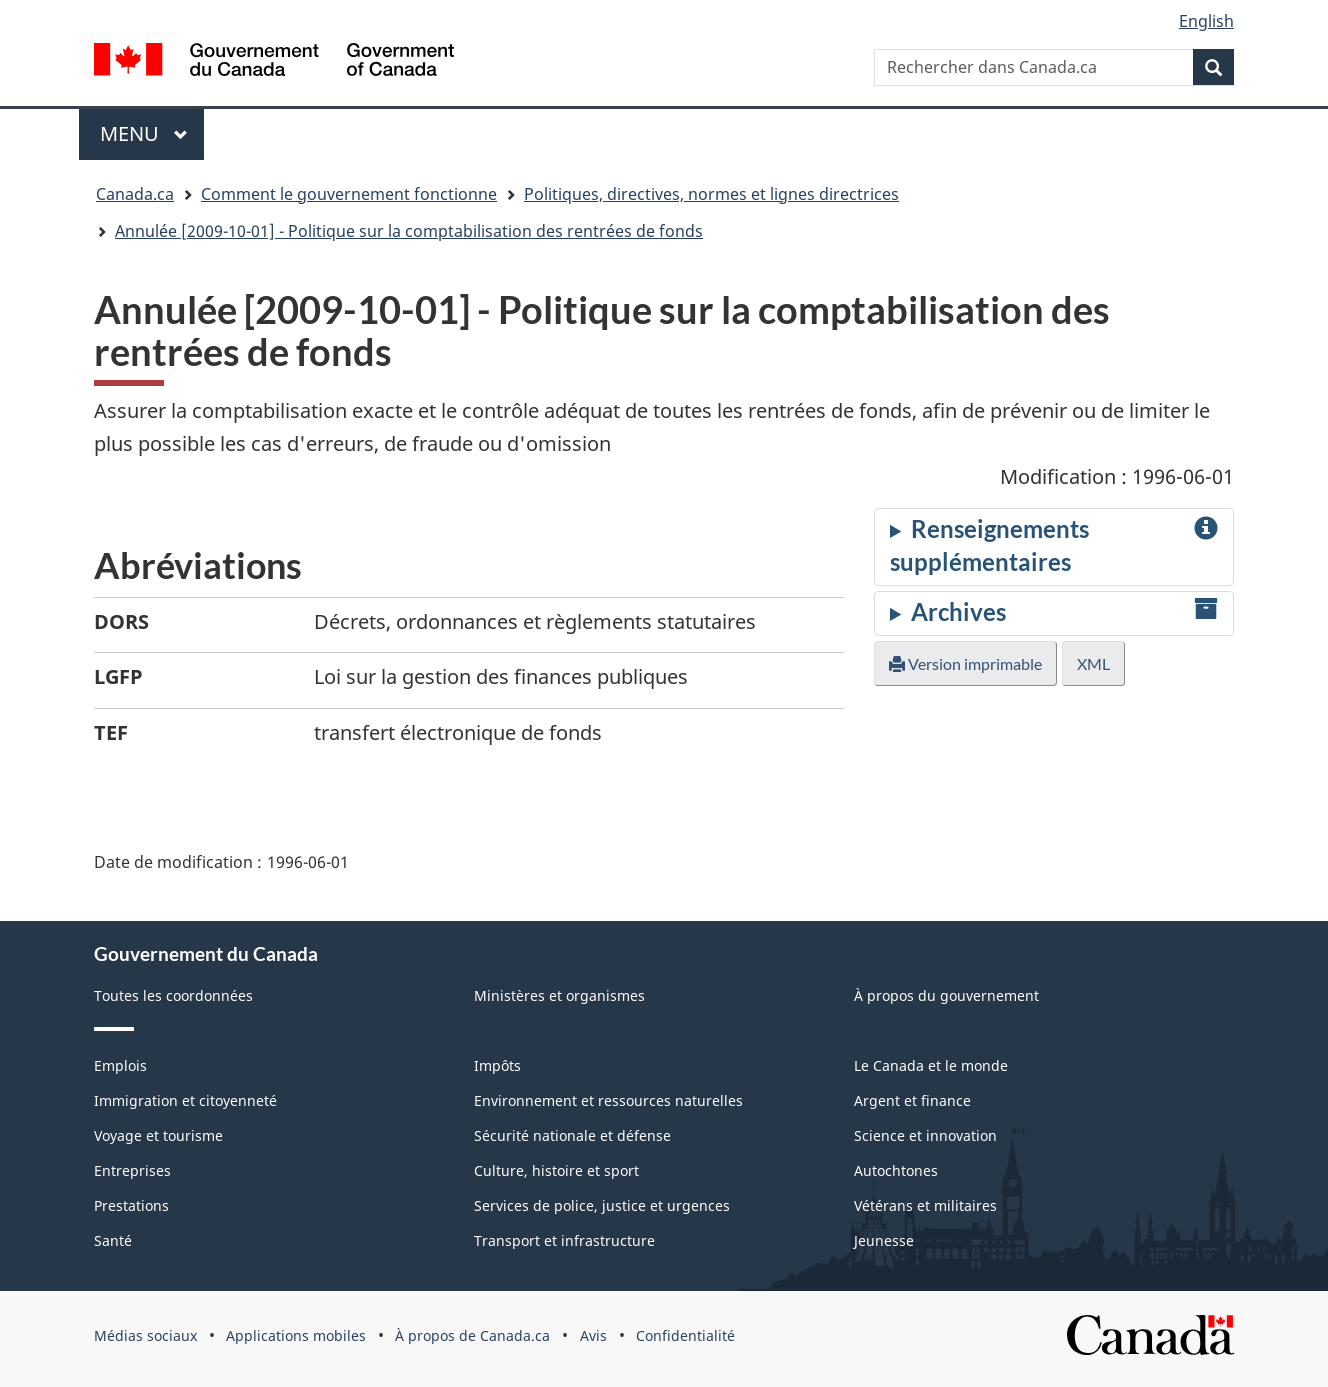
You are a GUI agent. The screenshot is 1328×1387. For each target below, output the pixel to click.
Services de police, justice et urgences (602, 1205)
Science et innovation (925, 1135)
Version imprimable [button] (965, 663)
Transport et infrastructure (564, 1240)
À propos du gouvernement (946, 995)
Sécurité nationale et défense (572, 1135)
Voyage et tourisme (158, 1135)
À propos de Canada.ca (472, 1335)
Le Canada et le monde (931, 1065)
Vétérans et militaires (925, 1205)
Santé (113, 1240)
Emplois (120, 1065)
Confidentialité (685, 1335)
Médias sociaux (145, 1335)
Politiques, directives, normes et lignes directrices (711, 194)
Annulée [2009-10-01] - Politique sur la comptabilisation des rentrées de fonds (409, 231)
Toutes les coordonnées (173, 995)
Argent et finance (912, 1100)
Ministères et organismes (559, 995)
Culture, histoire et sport (556, 1170)
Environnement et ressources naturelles (608, 1100)
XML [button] (1093, 663)
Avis (593, 1335)
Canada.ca (135, 194)
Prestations (131, 1205)
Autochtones (896, 1170)
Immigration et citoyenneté (185, 1100)
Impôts (497, 1065)
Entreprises (132, 1170)
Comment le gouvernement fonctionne (349, 194)
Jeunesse (884, 1240)
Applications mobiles (296, 1335)
